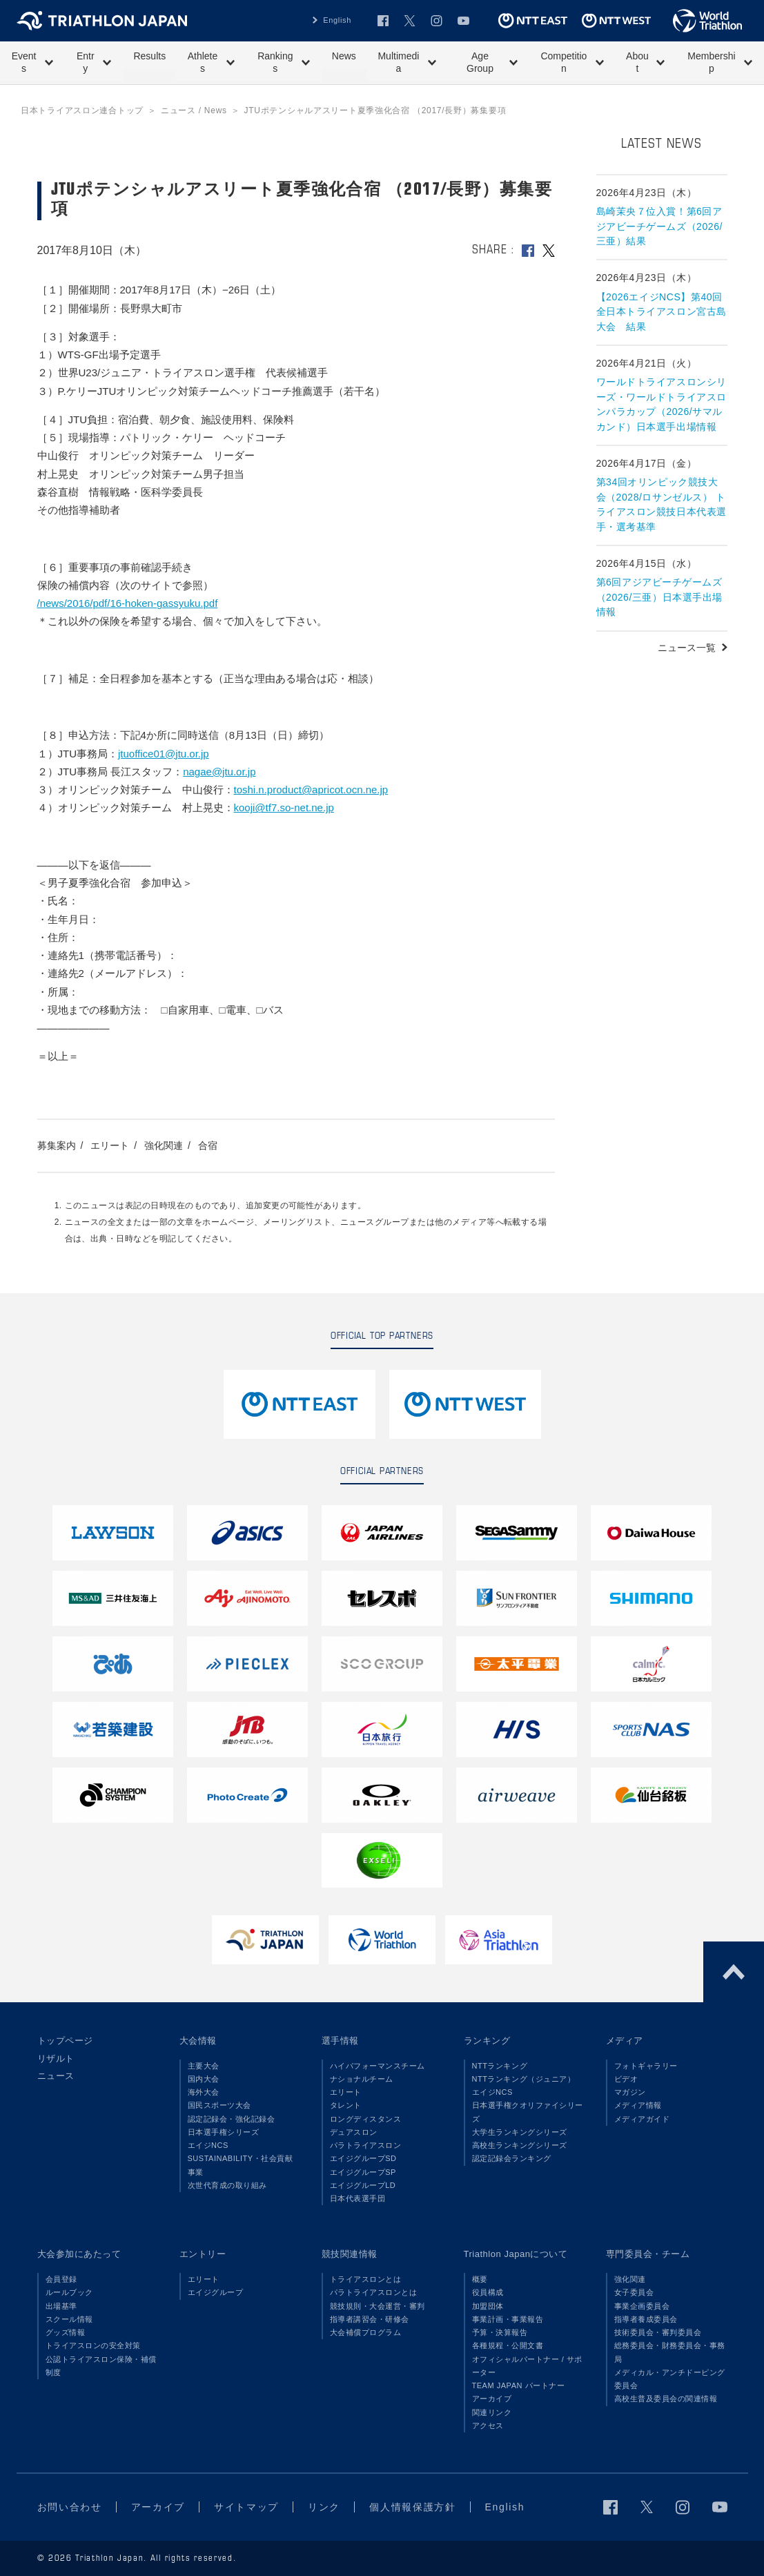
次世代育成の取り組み (227, 2185)
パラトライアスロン (366, 2145)
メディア (624, 2040)
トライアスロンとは (366, 2279)
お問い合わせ (69, 2506)
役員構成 (488, 2292)
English (337, 20)
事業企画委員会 (642, 2306)
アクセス (488, 2425)
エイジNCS (208, 2145)
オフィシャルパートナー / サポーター (527, 2365)
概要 (480, 2279)
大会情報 (198, 2040)
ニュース (56, 2076)
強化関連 (163, 1145)
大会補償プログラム (366, 2332)
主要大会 (203, 2066)
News (344, 55)
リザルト (56, 2058)
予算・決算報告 (500, 2332)
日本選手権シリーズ (223, 2132)
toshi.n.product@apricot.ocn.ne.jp (311, 789)
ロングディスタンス (366, 2119)
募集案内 (56, 1145)
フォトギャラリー (646, 2066)
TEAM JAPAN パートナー (518, 2385)
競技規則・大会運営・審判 (377, 2306)
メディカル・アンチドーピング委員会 (669, 2379)
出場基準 (61, 2306)
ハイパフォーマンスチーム (377, 2066)
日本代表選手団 (358, 2198)
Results (149, 55)
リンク (324, 2506)
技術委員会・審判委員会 (658, 2332)
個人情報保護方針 (412, 2506)
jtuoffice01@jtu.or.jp (163, 753)
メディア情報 (638, 2105)
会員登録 (61, 2279)
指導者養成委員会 (646, 2319)
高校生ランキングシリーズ (519, 2145)
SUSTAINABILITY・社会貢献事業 (240, 2165)
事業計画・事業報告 (508, 2319)
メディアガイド (642, 2119)
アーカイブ (492, 2398)
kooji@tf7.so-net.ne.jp (284, 807)
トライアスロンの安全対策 (93, 2345)
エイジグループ (216, 2292)
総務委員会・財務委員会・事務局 (669, 2352)
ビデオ (626, 2079)
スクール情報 (69, 2319)
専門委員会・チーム (648, 2254)
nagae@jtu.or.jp (219, 771)
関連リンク (492, 2412)
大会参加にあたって (79, 2254)
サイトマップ (246, 2506)
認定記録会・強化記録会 (231, 2119)
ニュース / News (194, 110)
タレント (346, 2105)
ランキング (487, 2040)
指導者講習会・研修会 (369, 2319)
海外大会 (203, 2092)
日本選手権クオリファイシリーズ (527, 2111)
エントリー (202, 2254)
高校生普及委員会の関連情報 (666, 2398)
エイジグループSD (363, 2158)
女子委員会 (634, 2292)
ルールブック (69, 2292)
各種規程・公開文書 (508, 2345)
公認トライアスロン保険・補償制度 (101, 2365)
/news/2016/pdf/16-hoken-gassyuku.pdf (127, 603)
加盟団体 (488, 2306)
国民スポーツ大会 (219, 2105)
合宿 (207, 1145)
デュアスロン (354, 2132)
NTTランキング (500, 2066)
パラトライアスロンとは (374, 2292)
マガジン (630, 2092)
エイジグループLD (363, 2185)
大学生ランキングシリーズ (519, 2132)
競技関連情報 (350, 2254)
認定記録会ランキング (511, 2158)
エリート (109, 1145)
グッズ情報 (66, 2332)
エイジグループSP (363, 2172)
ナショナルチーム (361, 2079)
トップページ (65, 2040)
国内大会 (203, 2079)
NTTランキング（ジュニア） (524, 2079)
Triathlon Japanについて (516, 2254)
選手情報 (340, 2040)
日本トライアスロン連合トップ (82, 110)
